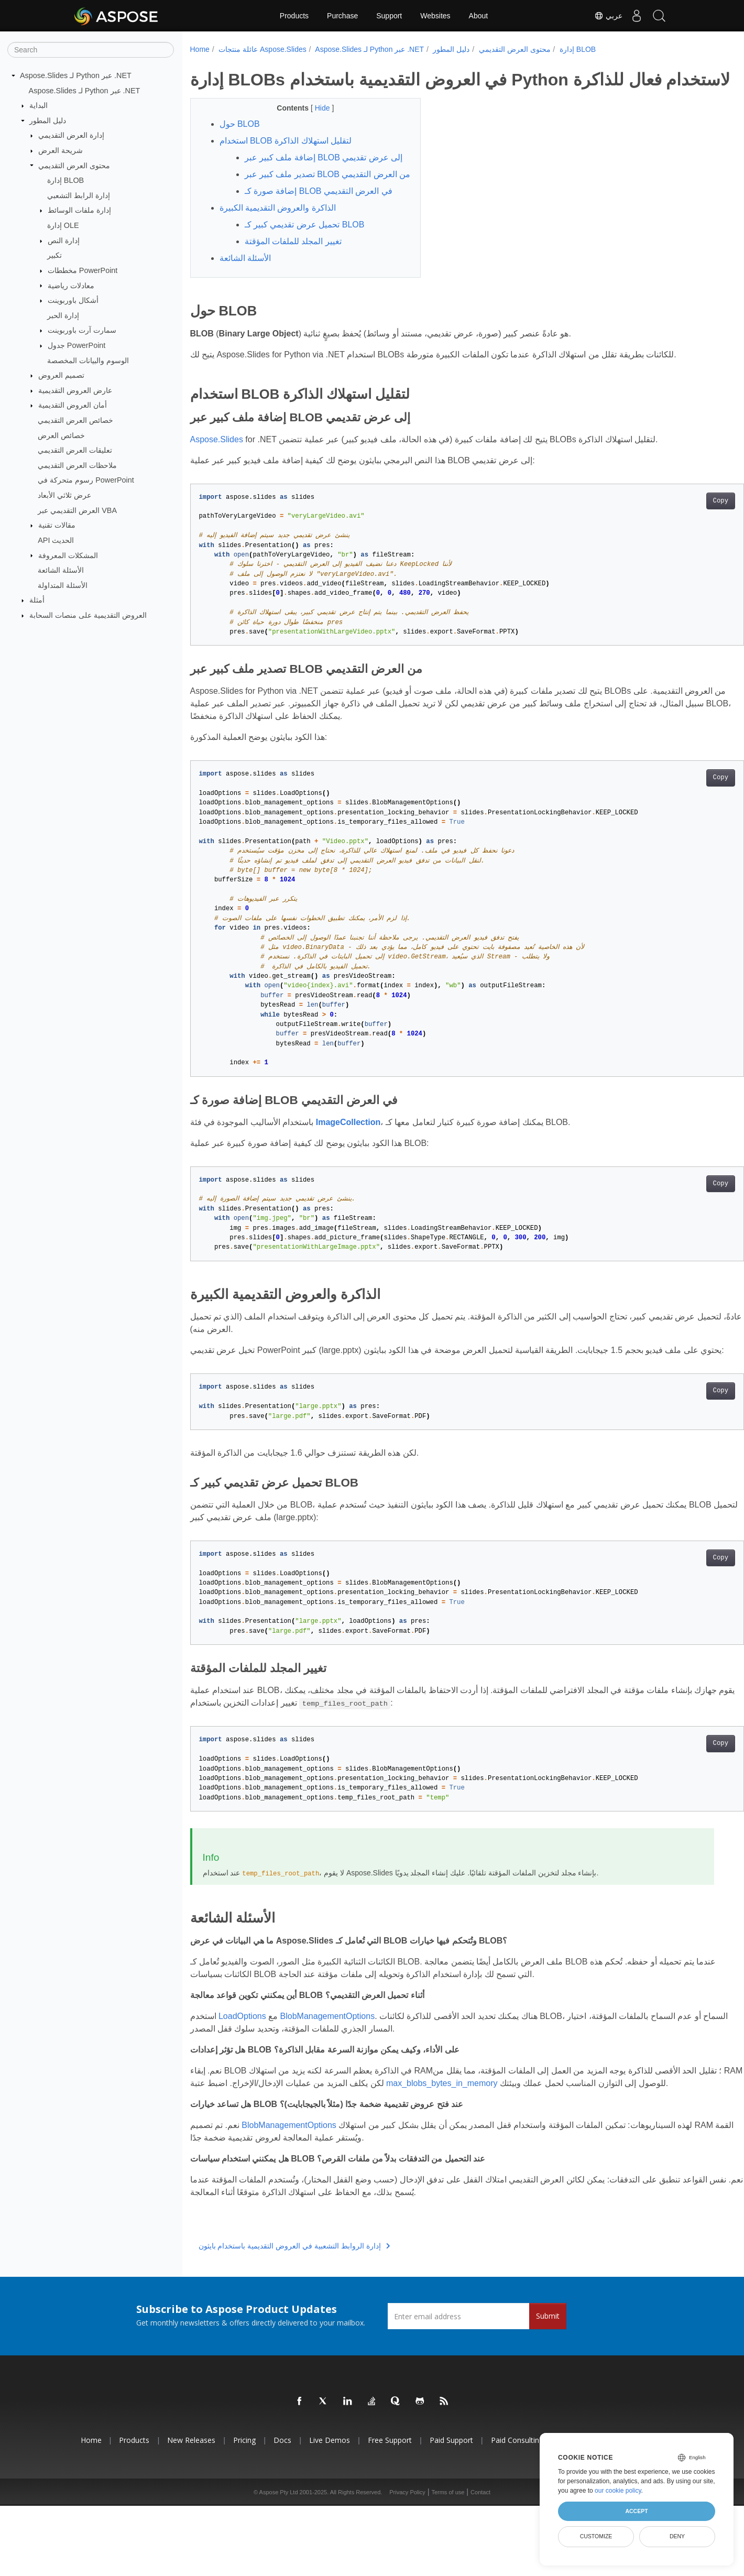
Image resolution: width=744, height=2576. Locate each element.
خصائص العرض (61, 435)
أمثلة (37, 600)
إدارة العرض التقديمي (71, 135)
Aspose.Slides (216, 484)
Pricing (244, 2511)
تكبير (54, 255)
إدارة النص (64, 240)
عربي (601, 15)
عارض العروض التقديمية (75, 390)
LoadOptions (242, 2074)
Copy (682, 546)
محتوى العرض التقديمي (74, 165)
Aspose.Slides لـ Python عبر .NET (76, 75)
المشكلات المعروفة (68, 555)
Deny (677, 2536)
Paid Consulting (517, 2511)
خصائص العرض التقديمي (75, 420)
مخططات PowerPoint (83, 270)
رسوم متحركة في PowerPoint (86, 480)
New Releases (191, 2511)
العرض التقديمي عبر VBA (77, 510)
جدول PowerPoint (77, 345)
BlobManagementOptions (327, 2074)
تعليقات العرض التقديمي (75, 450)
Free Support (390, 2511)
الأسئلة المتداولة (62, 585)
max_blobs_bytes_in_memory (494, 2141)
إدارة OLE (63, 225)
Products (294, 16)
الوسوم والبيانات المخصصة (88, 360)
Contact (480, 2562)
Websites (435, 16)
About (478, 16)
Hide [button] (315, 128)
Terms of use (447, 2562)
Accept (636, 2511)
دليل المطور (47, 120)
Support (389, 16)
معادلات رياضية (71, 285)
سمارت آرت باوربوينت (82, 330)
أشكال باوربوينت (73, 300)
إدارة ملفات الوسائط (79, 210)
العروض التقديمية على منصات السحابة (88, 615)
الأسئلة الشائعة (61, 570)
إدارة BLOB (65, 180)
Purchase (342, 16)
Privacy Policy (407, 2562)
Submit (548, 2387)
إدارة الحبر (63, 315)
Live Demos (329, 2511)
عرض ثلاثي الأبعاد (64, 495)
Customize (596, 2536)
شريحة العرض (60, 150)
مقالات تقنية (56, 525)
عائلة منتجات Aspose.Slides (262, 49)
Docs (282, 2511)
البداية (38, 105)
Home (200, 49)
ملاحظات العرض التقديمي (77, 465)
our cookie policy (618, 2490)
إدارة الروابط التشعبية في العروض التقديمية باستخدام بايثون (294, 2316)
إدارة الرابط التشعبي (78, 195)
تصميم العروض (61, 375)
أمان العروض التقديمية (72, 405)
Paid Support (451, 2511)
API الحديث (56, 540)
